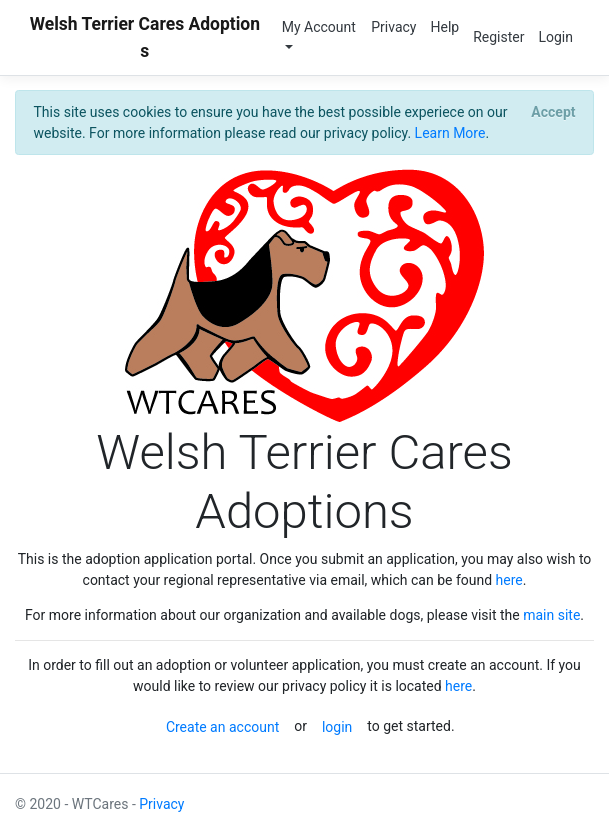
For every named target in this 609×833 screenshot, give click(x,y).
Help (444, 27)
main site (551, 615)
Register (498, 37)
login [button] (337, 727)
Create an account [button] (222, 727)
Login (555, 37)
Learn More (450, 133)
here (509, 580)
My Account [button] (319, 27)
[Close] (553, 112)
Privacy (393, 27)
